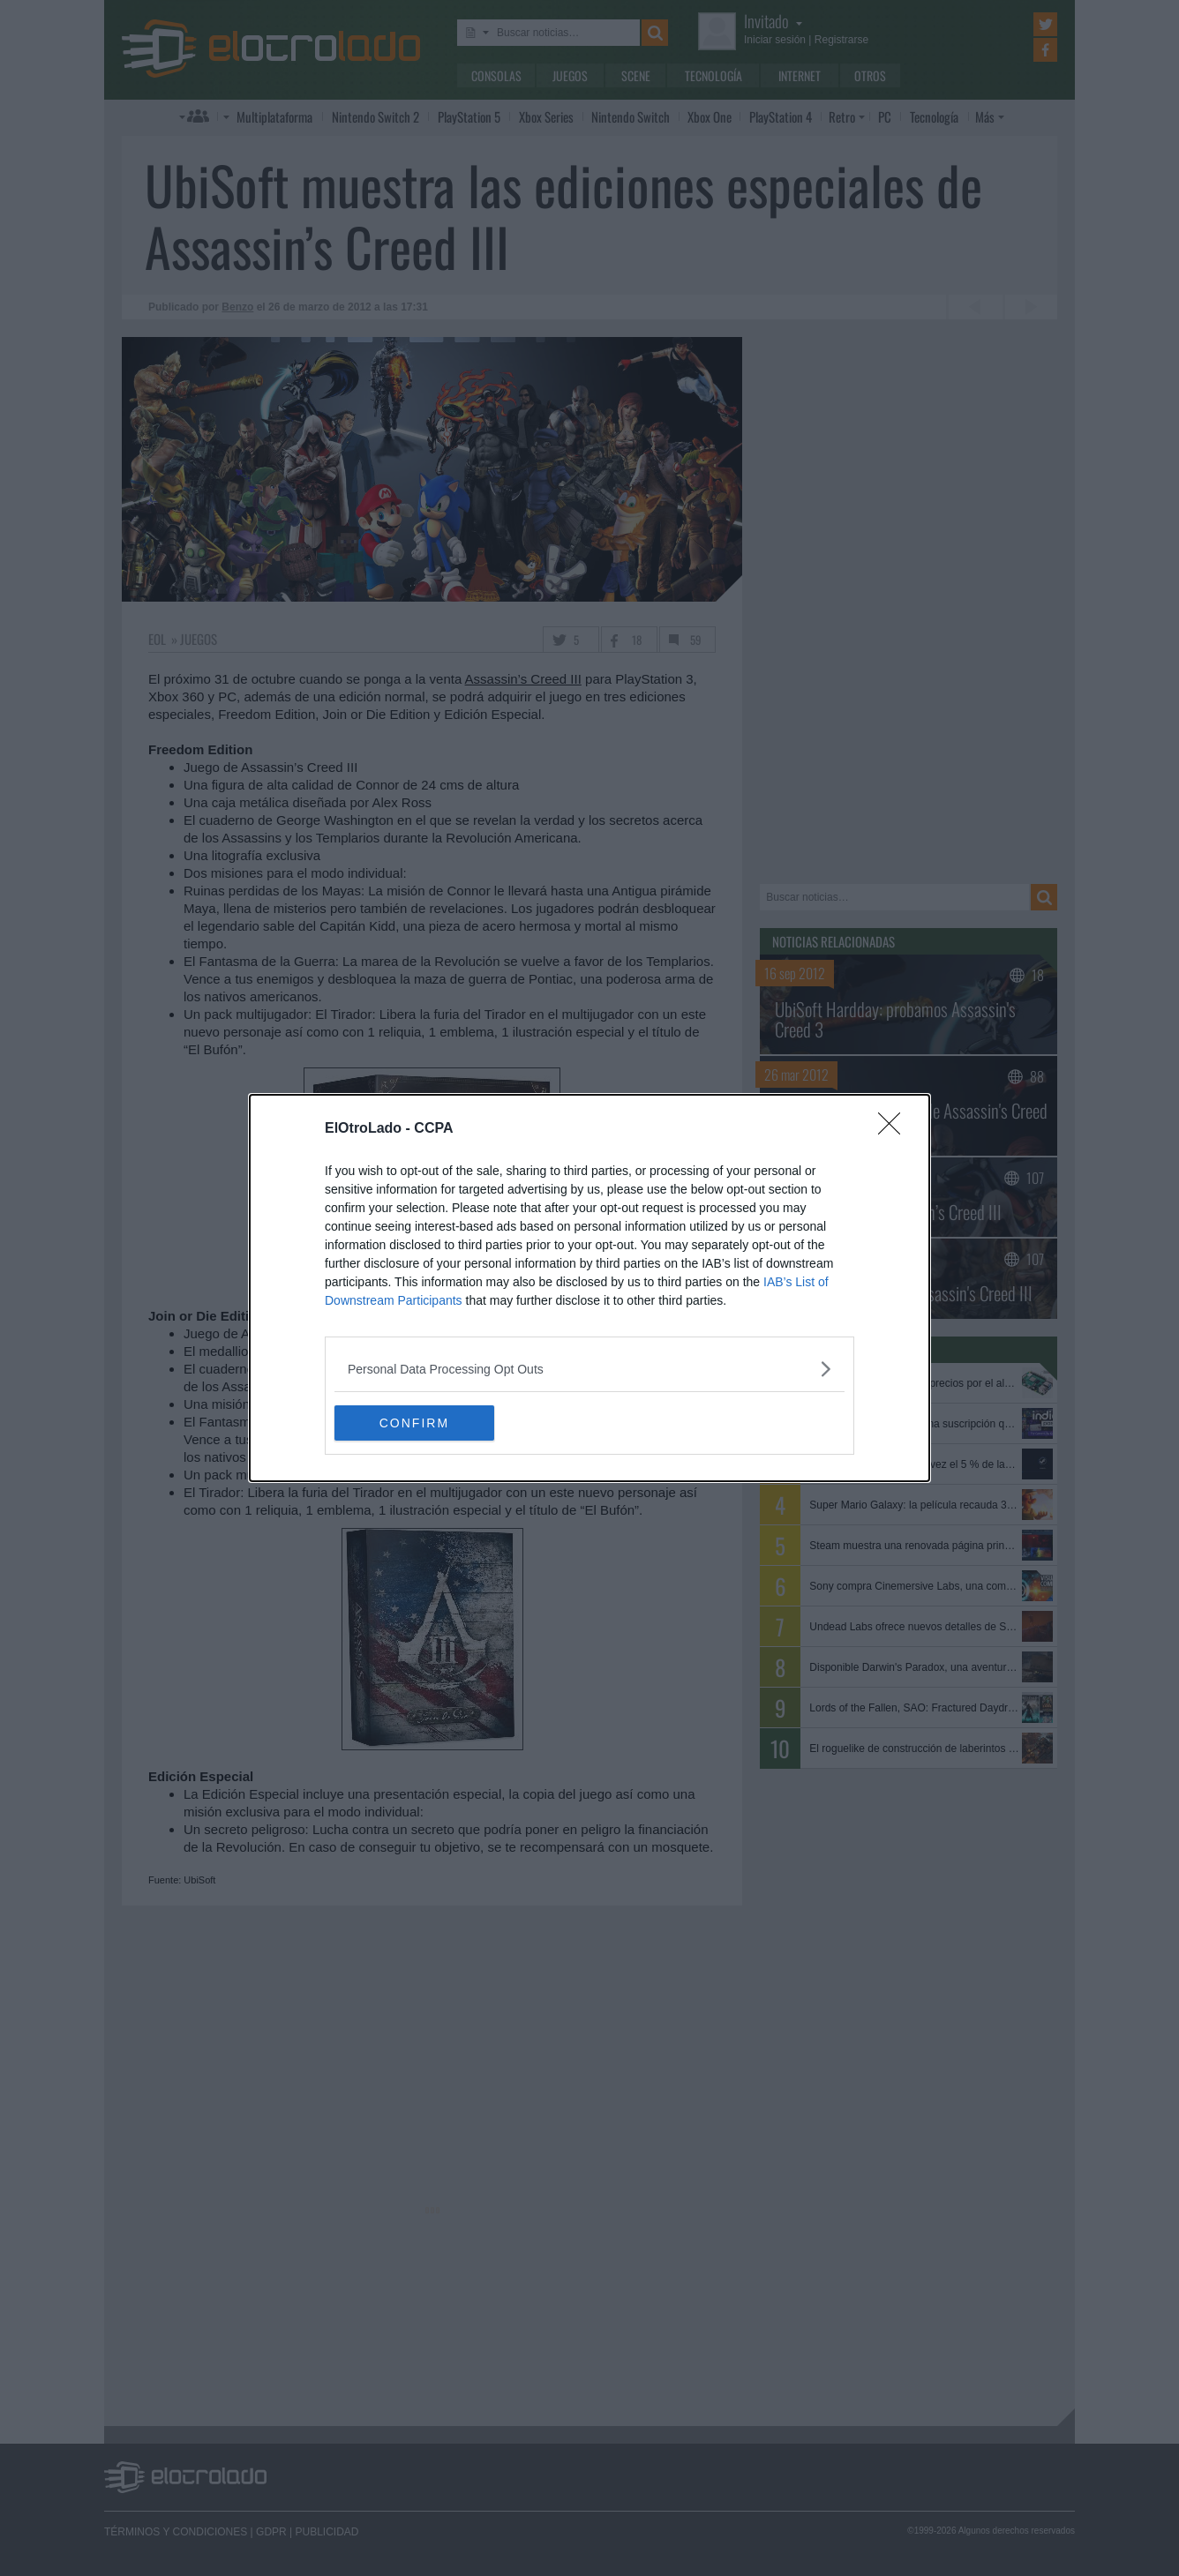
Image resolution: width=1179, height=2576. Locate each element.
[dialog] (589, 1288)
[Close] (895, 1129)
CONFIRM (418, 1423)
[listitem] (589, 1368)
